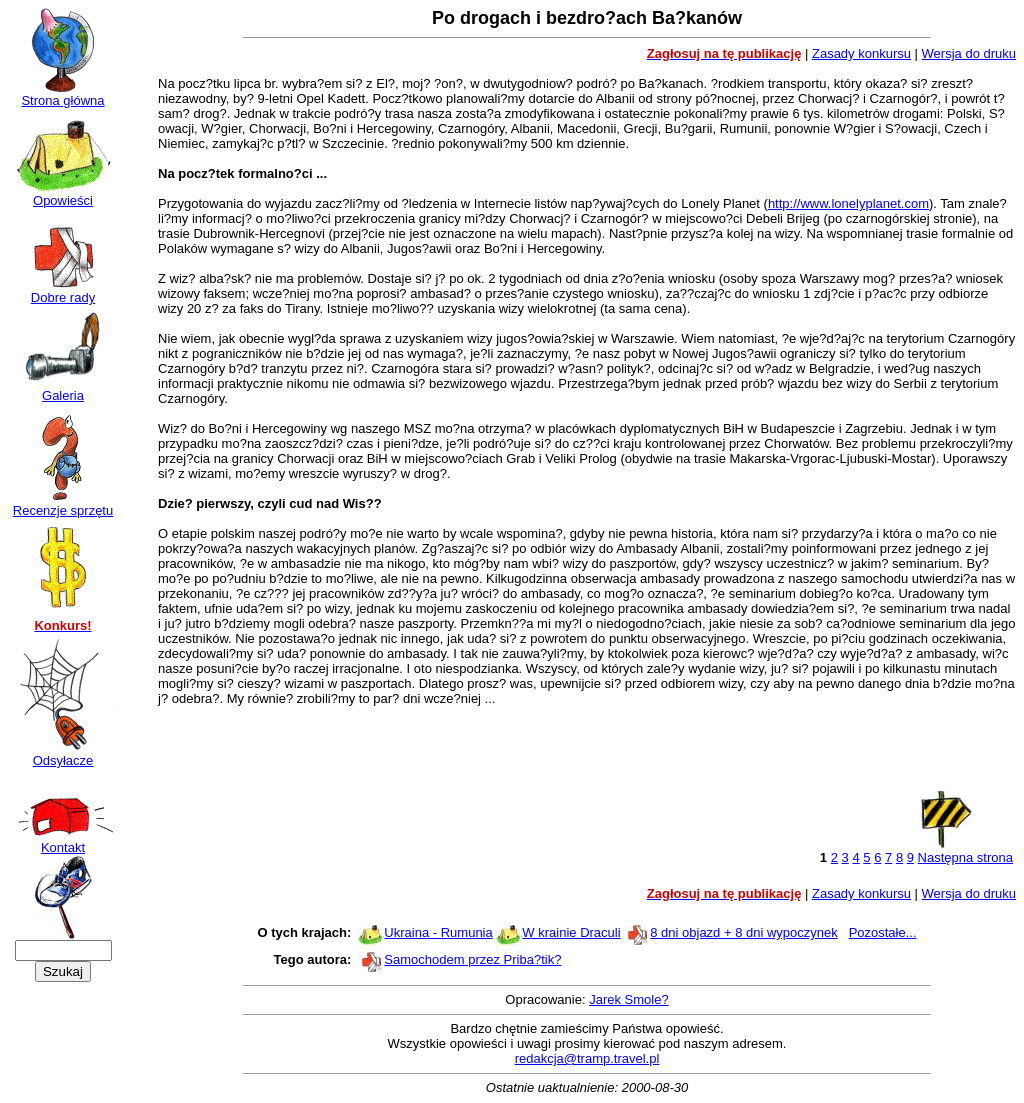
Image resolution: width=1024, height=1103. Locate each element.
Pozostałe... (883, 932)
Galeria (63, 389)
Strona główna (63, 94)
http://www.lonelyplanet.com (848, 203)
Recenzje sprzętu (63, 504)
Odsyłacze (63, 754)
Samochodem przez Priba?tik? (472, 959)
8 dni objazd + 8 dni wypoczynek (744, 932)
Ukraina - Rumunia (438, 932)
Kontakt (63, 841)
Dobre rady (63, 291)
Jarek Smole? (628, 999)
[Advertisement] (587, 754)
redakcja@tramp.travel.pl (587, 1058)
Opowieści (63, 194)
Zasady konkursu (861, 53)
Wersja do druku (969, 53)
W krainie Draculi (571, 932)
